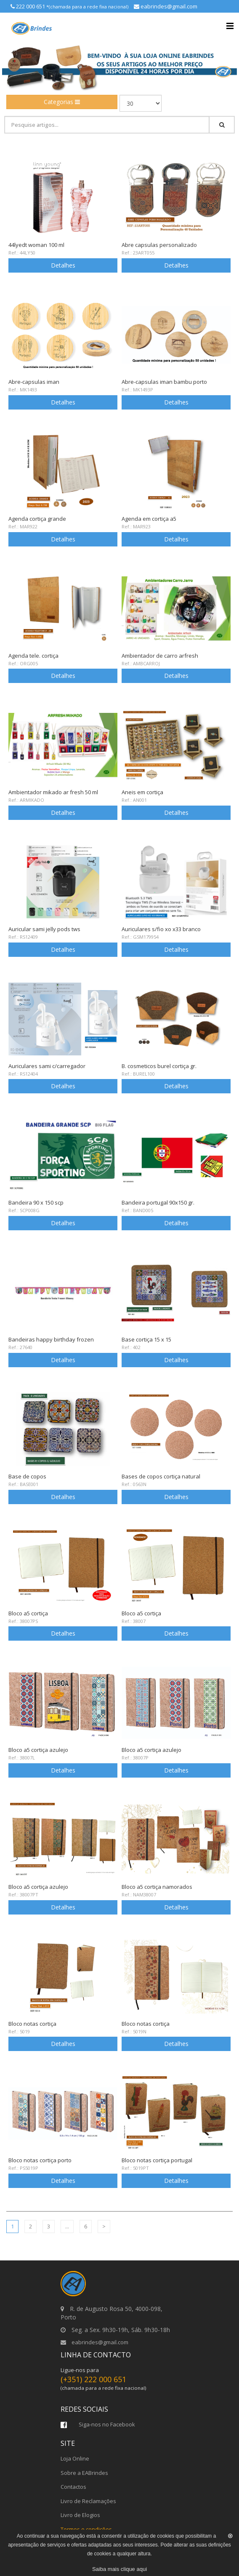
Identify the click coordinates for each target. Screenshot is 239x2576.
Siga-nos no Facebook (98, 2424)
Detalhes (63, 265)
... (67, 2226)
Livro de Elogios (80, 2515)
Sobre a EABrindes (84, 2473)
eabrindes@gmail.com (94, 2342)
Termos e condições (86, 2529)
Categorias (62, 102)
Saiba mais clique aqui (119, 2569)
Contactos (73, 2486)
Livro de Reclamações (88, 2501)
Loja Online (75, 2458)
